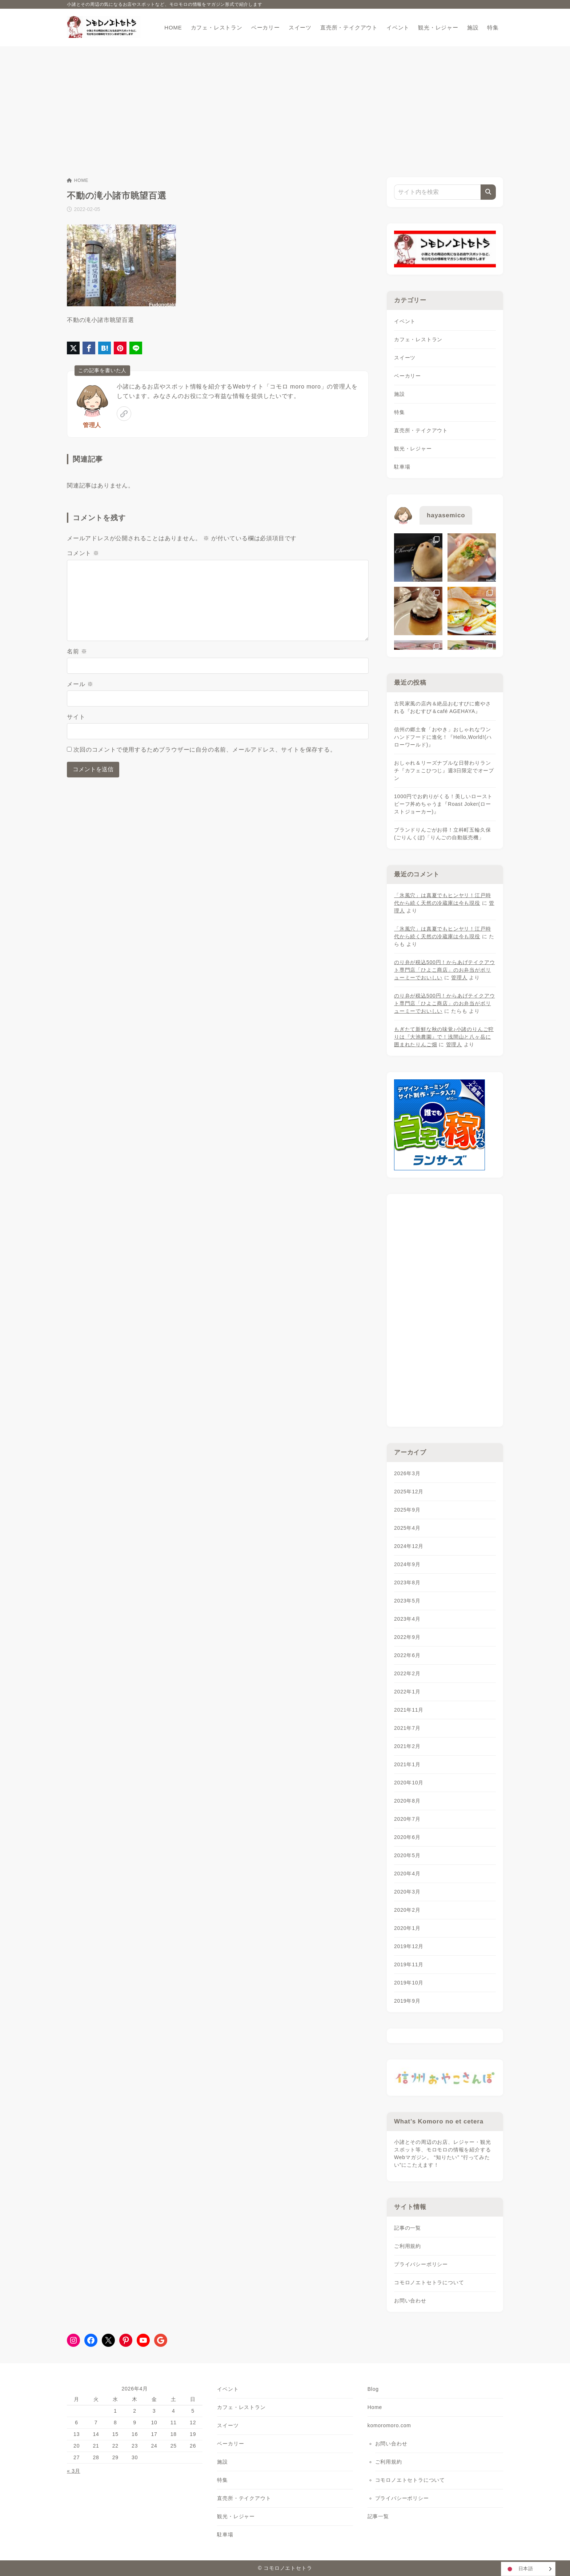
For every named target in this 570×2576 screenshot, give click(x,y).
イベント (405, 321)
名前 (77, 651)
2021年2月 (407, 1746)
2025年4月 (407, 1528)
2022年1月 (407, 1692)
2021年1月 (407, 1764)
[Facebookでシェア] (89, 348)
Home (375, 2407)
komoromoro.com (389, 2425)
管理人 (92, 425)
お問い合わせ (410, 2301)
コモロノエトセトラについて (429, 2282)
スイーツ (405, 358)
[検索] (488, 192)
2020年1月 (407, 1928)
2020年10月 (409, 1782)
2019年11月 (409, 1964)
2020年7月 (407, 1819)
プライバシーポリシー (421, 2264)
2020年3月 (407, 1892)
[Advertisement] (285, 101)
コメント (83, 553)
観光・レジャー (413, 448)
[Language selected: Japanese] (528, 2569)
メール (80, 684)
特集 (399, 412)
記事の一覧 (407, 2228)
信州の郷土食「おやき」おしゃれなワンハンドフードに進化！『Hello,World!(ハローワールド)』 (443, 737)
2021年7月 (407, 1728)
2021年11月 (409, 1710)
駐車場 (402, 467)
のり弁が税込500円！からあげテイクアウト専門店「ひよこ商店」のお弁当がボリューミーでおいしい (444, 969)
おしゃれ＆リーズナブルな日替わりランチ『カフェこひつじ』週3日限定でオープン (444, 770)
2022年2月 (407, 1673)
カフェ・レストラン (418, 339)
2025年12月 (409, 1491)
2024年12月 (409, 1546)
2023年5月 (407, 1601)
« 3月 (73, 2471)
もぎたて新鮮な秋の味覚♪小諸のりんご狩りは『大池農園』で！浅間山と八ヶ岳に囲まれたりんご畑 (444, 1036)
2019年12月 (409, 1946)
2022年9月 (407, 1637)
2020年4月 (407, 1873)
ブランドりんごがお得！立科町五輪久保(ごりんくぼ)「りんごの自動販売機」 (442, 833)
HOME (77, 180)
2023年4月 (407, 1619)
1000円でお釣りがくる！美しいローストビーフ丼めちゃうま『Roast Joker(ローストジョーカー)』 (443, 804)
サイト (76, 717)
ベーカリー (407, 376)
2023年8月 (407, 1582)
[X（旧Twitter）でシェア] (73, 348)
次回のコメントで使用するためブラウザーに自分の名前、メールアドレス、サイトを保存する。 (204, 749)
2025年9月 (407, 1510)
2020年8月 (407, 1801)
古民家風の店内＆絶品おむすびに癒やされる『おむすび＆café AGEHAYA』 (442, 707)
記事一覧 (378, 2516)
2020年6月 (407, 1837)
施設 (399, 394)
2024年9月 (407, 1564)
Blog (373, 2389)
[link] (124, 413)
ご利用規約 (407, 2246)
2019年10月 (409, 1983)
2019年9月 (407, 2001)
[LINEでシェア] (135, 348)
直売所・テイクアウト (421, 430)
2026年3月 (407, 1473)
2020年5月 (407, 1855)
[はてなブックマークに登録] (104, 348)
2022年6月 (407, 1655)
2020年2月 (407, 1910)
